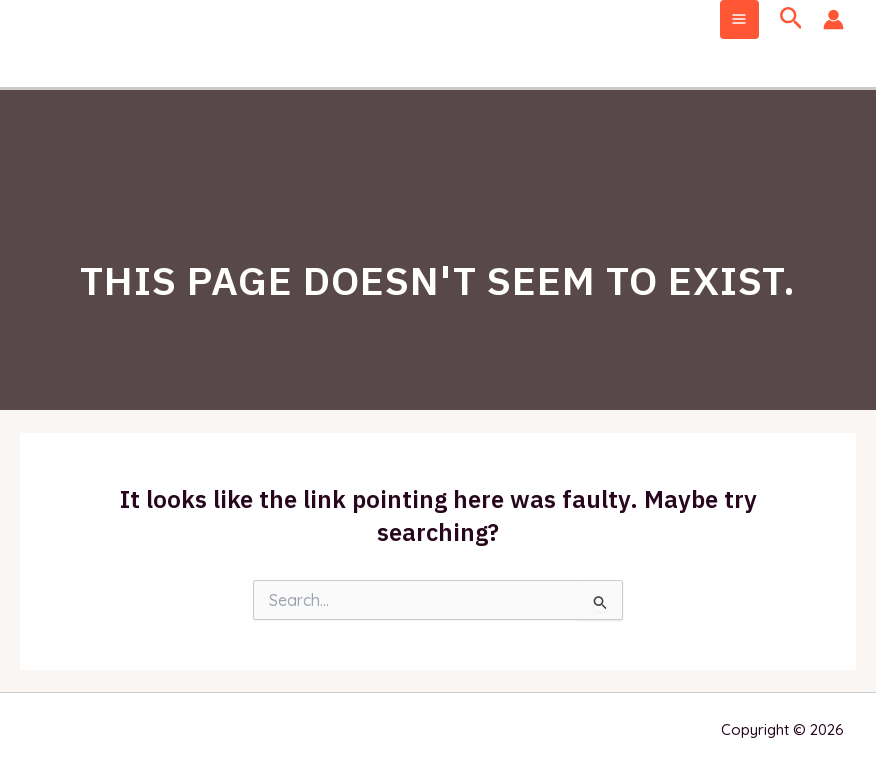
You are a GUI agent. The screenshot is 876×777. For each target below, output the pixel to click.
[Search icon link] (791, 19)
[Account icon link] (833, 19)
